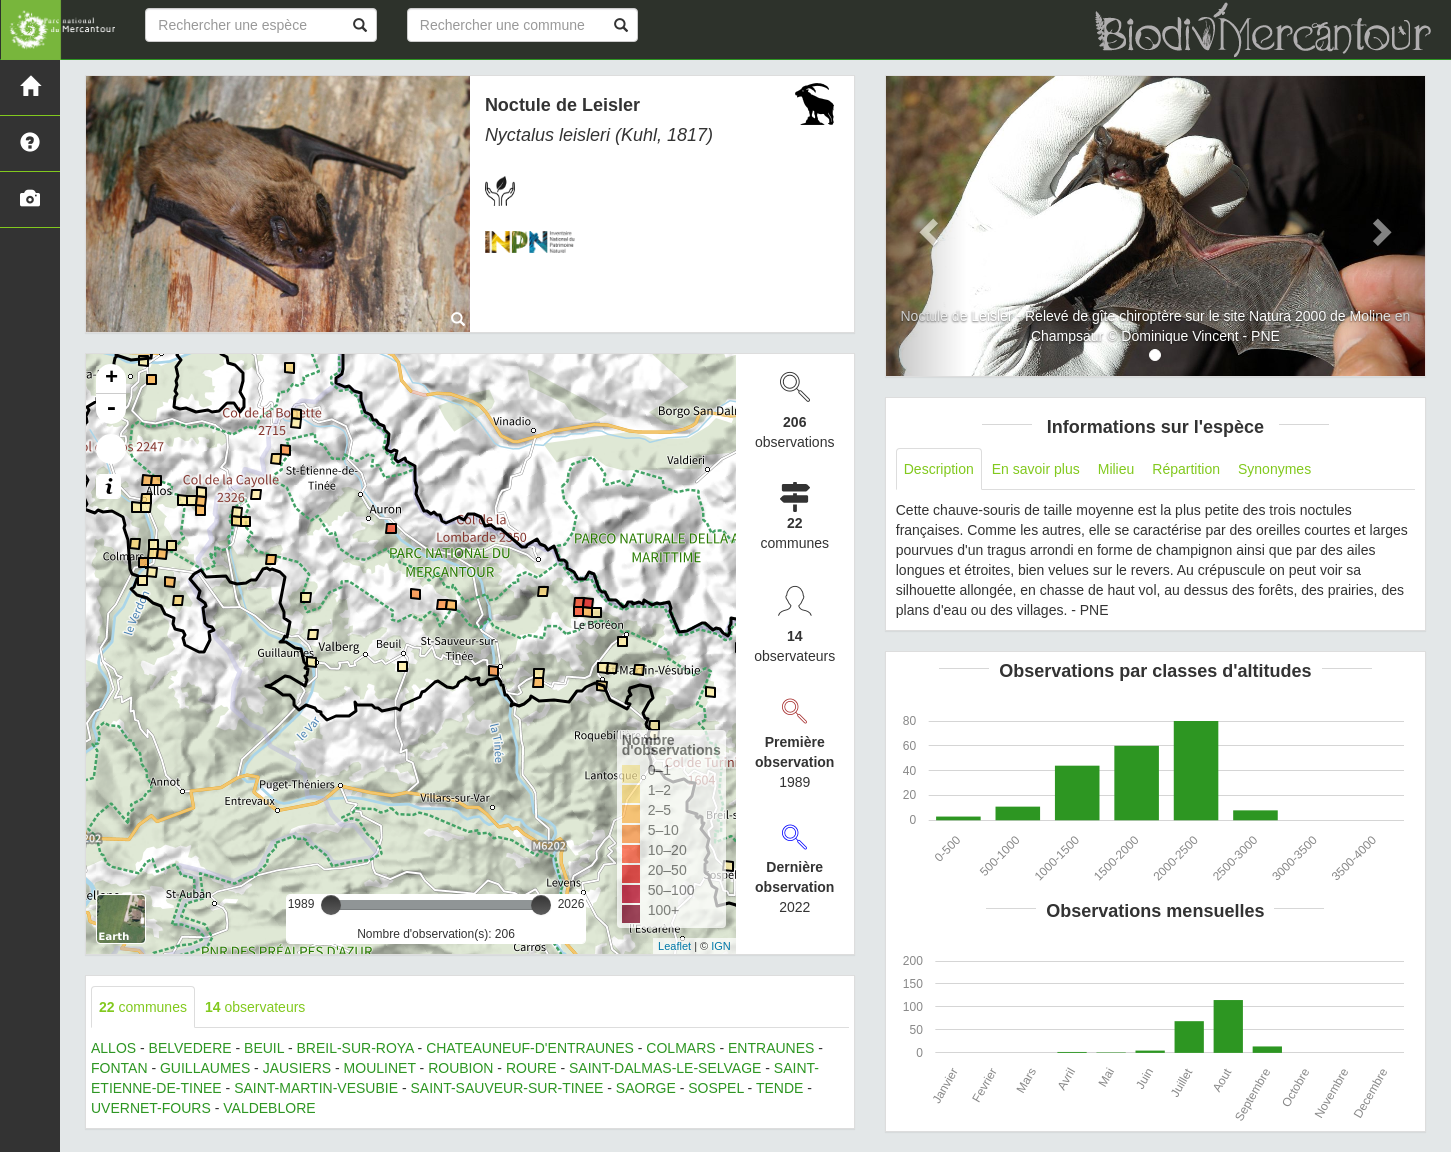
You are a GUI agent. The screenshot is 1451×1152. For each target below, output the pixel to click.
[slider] (331, 905)
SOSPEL (716, 1088)
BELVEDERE (190, 1048)
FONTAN (119, 1068)
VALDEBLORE (269, 1108)
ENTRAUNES (771, 1048)
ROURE (531, 1068)
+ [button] (111, 379)
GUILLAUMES (205, 1068)
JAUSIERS (297, 1068)
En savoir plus (1036, 469)
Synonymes (1274, 469)
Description (939, 469)
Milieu (1116, 469)
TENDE (779, 1088)
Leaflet (674, 946)
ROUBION (460, 1068)
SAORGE (646, 1088)
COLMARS (680, 1048)
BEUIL (264, 1048)
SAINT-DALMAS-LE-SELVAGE (665, 1068)
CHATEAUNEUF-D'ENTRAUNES (530, 1048)
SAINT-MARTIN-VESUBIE (316, 1088)
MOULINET (380, 1068)
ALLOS (113, 1048)
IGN (721, 946)
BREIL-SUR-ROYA (354, 1048)
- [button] (111, 409)
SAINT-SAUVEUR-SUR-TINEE (506, 1088)
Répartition (1186, 469)
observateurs (255, 1007)
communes (143, 1007)
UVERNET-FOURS (151, 1108)
